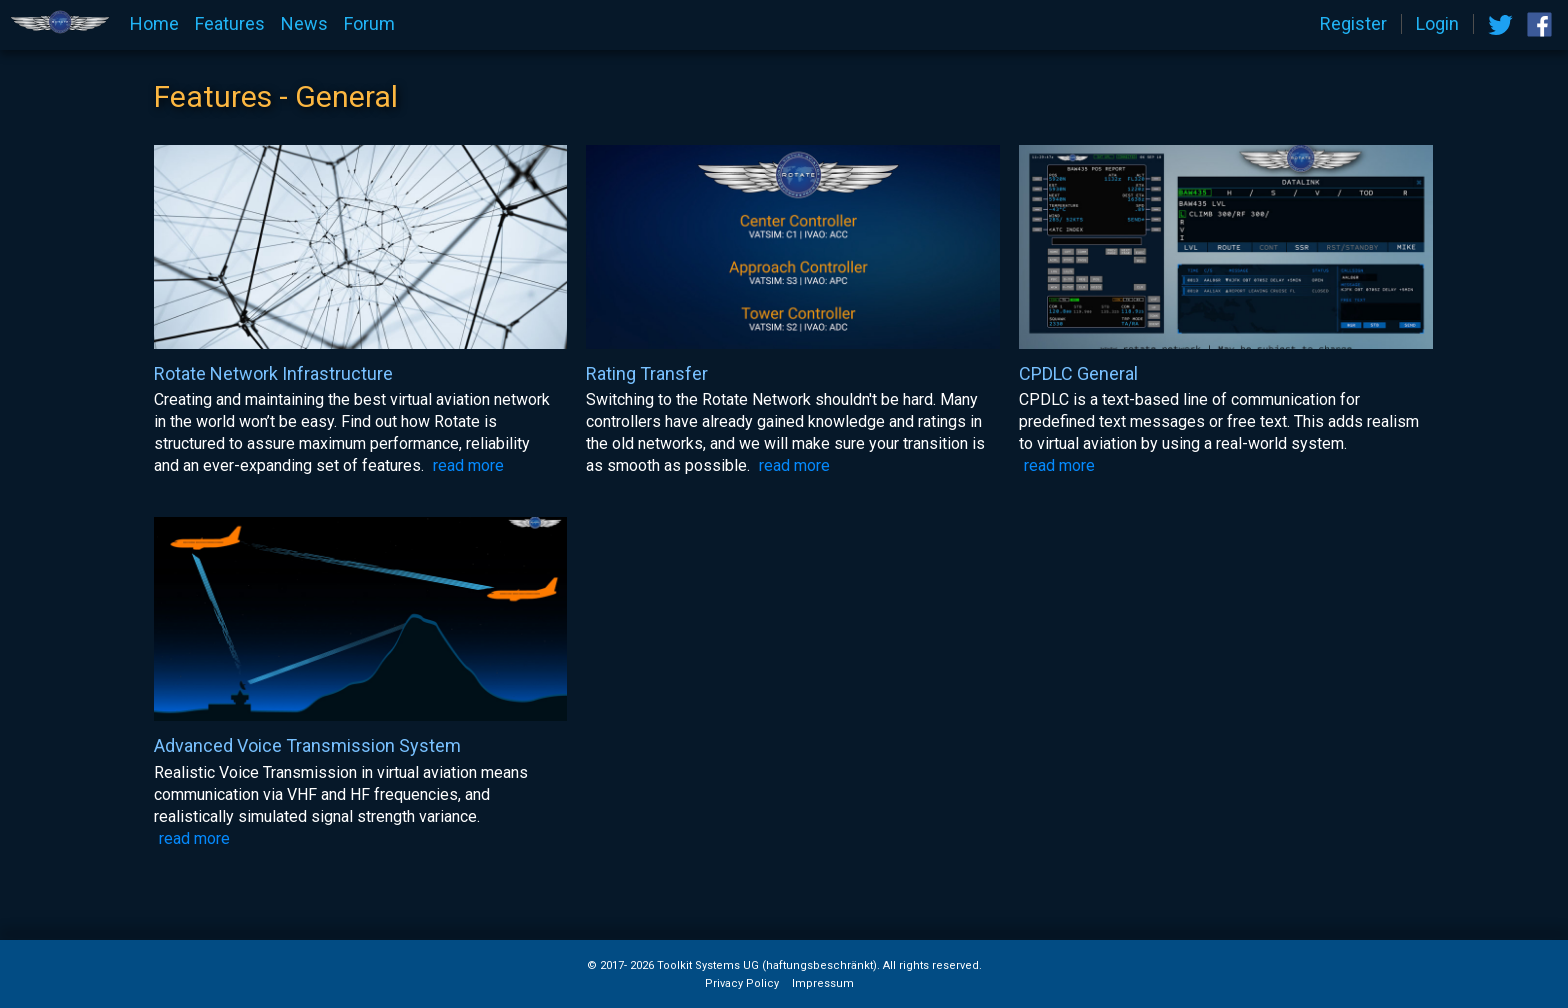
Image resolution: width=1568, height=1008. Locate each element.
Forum (369, 24)
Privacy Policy (742, 984)
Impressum (823, 984)
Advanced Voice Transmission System (307, 746)
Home (154, 24)
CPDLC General (1078, 374)
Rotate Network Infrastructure (273, 374)
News (304, 24)
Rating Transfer (647, 374)
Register (1353, 24)
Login (1437, 24)
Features (230, 24)
